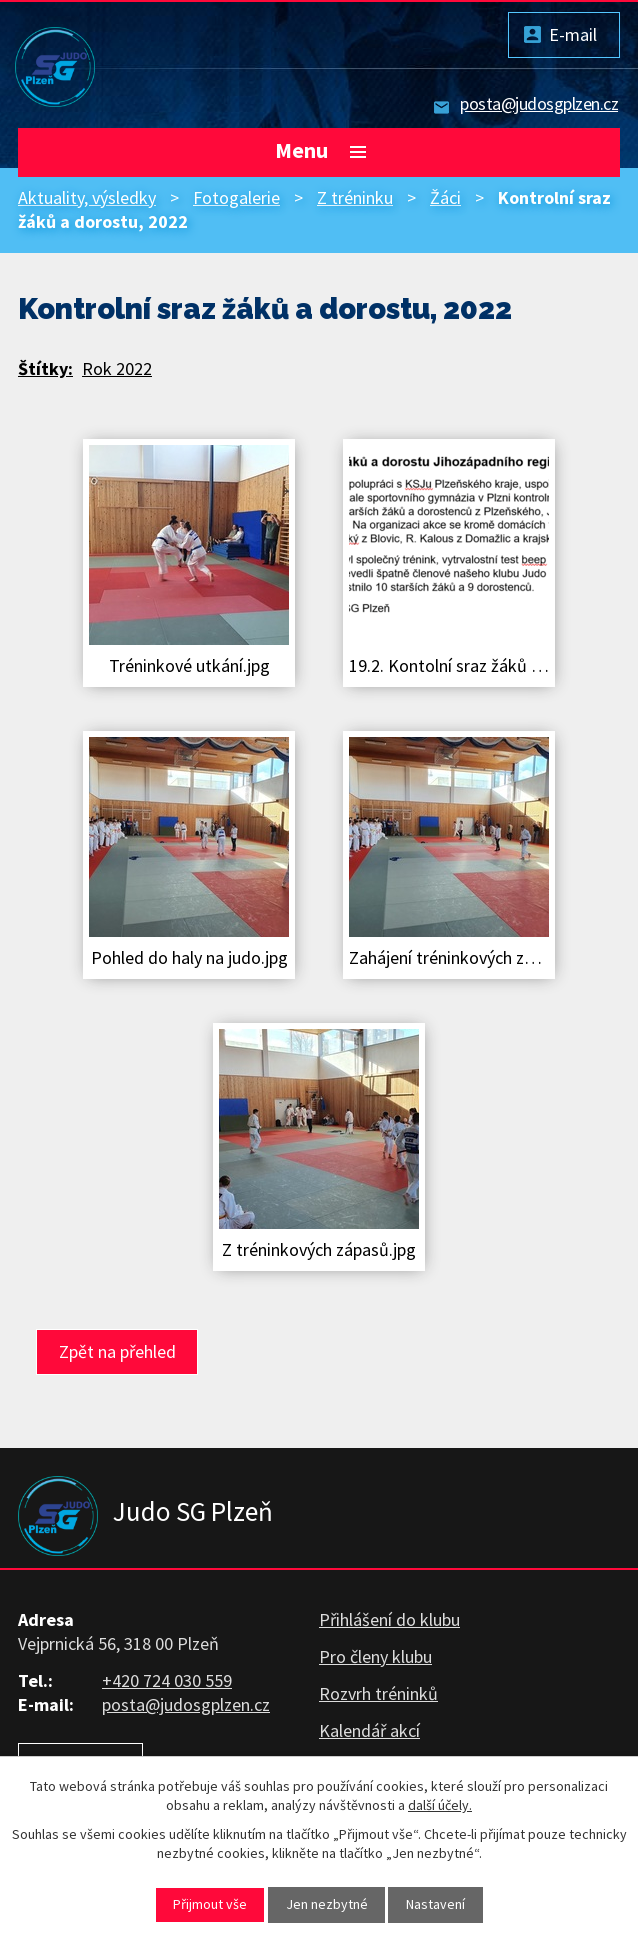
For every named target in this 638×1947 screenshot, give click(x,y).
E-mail (573, 34)
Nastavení (435, 1904)
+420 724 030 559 (167, 1680)
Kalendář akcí (369, 1730)
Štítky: (45, 368)
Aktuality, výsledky (87, 197)
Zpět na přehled (117, 1351)
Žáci (445, 197)
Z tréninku (355, 197)
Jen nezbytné (327, 1904)
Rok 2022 (117, 368)
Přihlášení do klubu (389, 1619)
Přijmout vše (210, 1904)
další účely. (440, 1805)
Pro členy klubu (375, 1656)
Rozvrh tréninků (378, 1693)
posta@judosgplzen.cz (539, 103)
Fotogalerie (236, 197)
